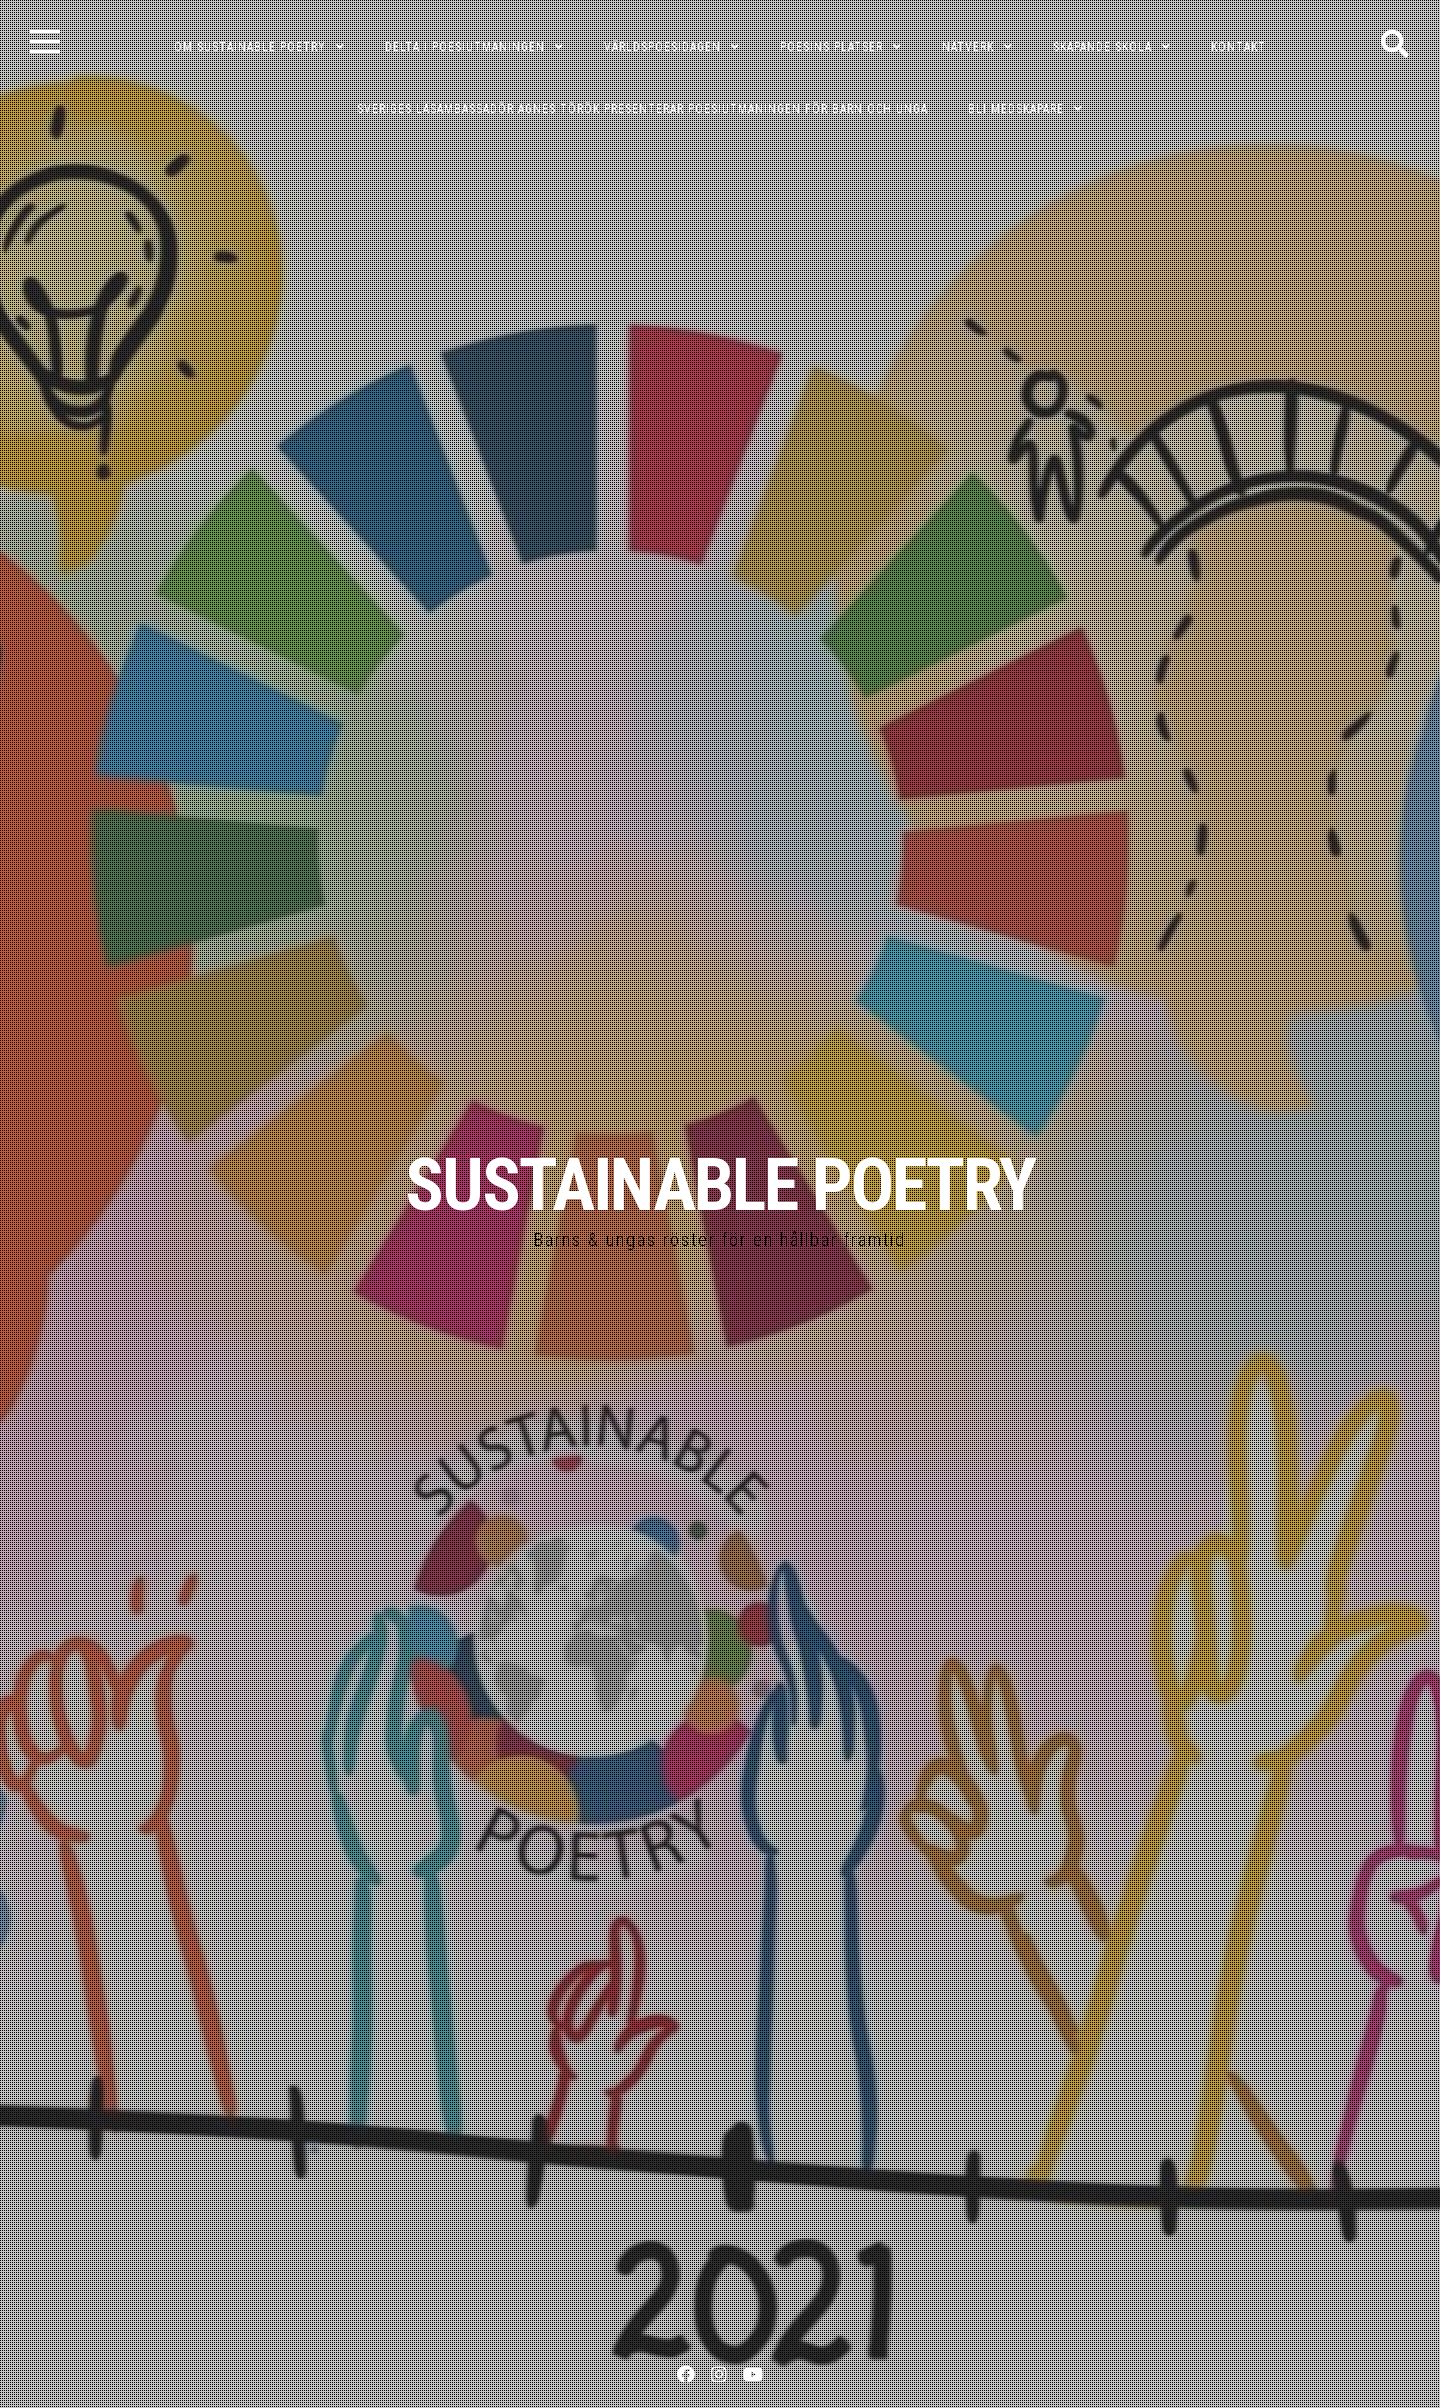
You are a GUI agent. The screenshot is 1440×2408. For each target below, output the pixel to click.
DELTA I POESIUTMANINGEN (465, 47)
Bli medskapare (1016, 109)
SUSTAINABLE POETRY (720, 1185)
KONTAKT (1238, 47)
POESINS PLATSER (831, 47)
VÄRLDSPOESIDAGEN (662, 47)
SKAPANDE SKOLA (1102, 47)
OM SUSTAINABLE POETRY (250, 47)
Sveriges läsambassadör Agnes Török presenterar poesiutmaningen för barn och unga (642, 109)
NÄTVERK (968, 47)
